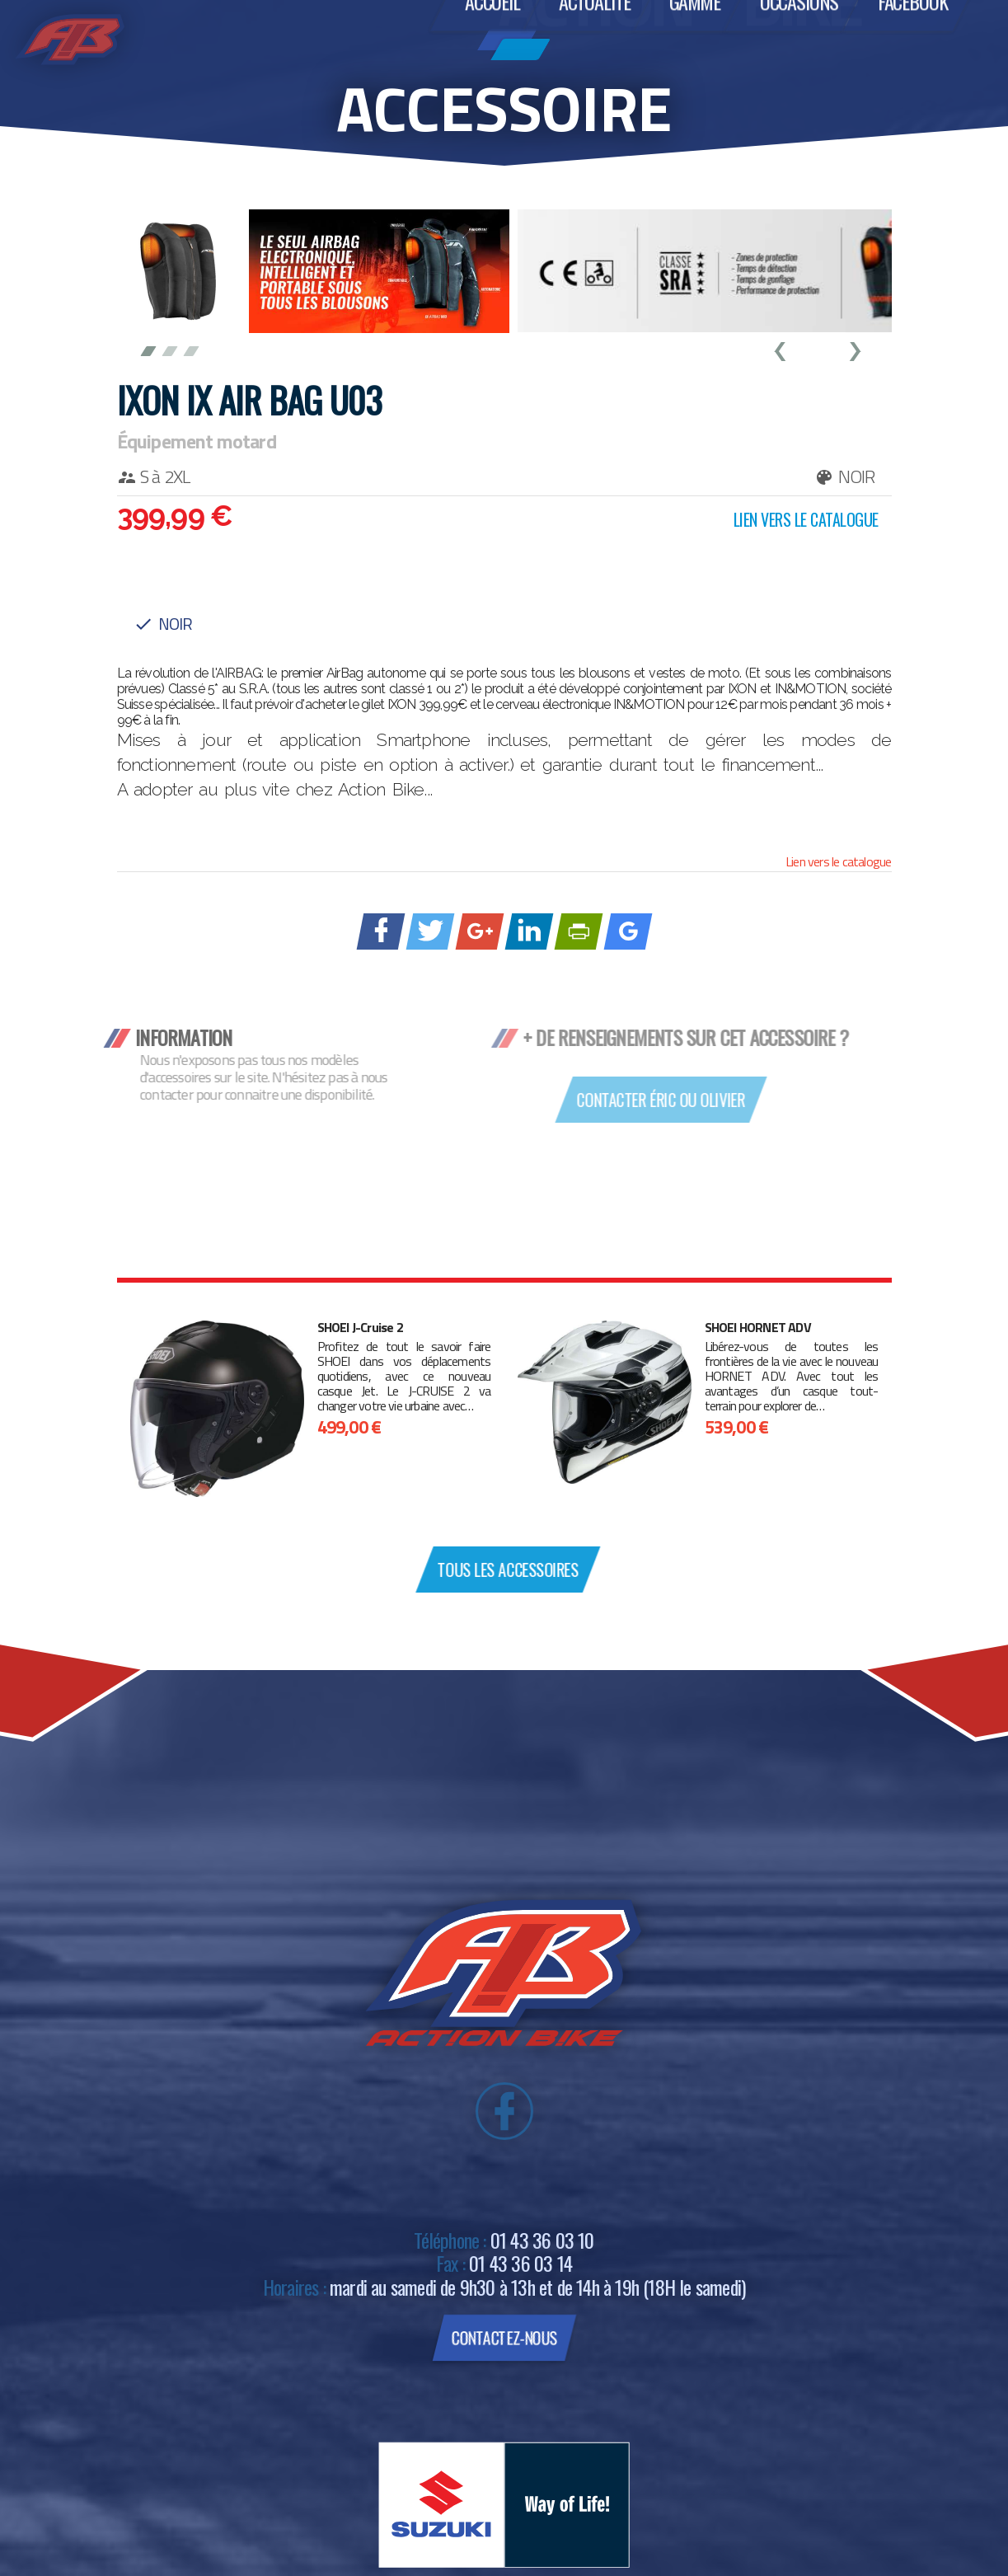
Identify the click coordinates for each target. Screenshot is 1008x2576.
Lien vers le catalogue (838, 861)
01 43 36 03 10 (542, 2240)
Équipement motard (196, 441)
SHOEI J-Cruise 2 (360, 1328)
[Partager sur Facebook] (380, 931)
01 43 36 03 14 (520, 2263)
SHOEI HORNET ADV (758, 1328)
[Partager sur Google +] (479, 931)
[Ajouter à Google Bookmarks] (627, 931)
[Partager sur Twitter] (430, 931)
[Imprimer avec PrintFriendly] (578, 931)
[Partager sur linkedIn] (528, 931)
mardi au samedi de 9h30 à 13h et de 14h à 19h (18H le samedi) (537, 2287)
